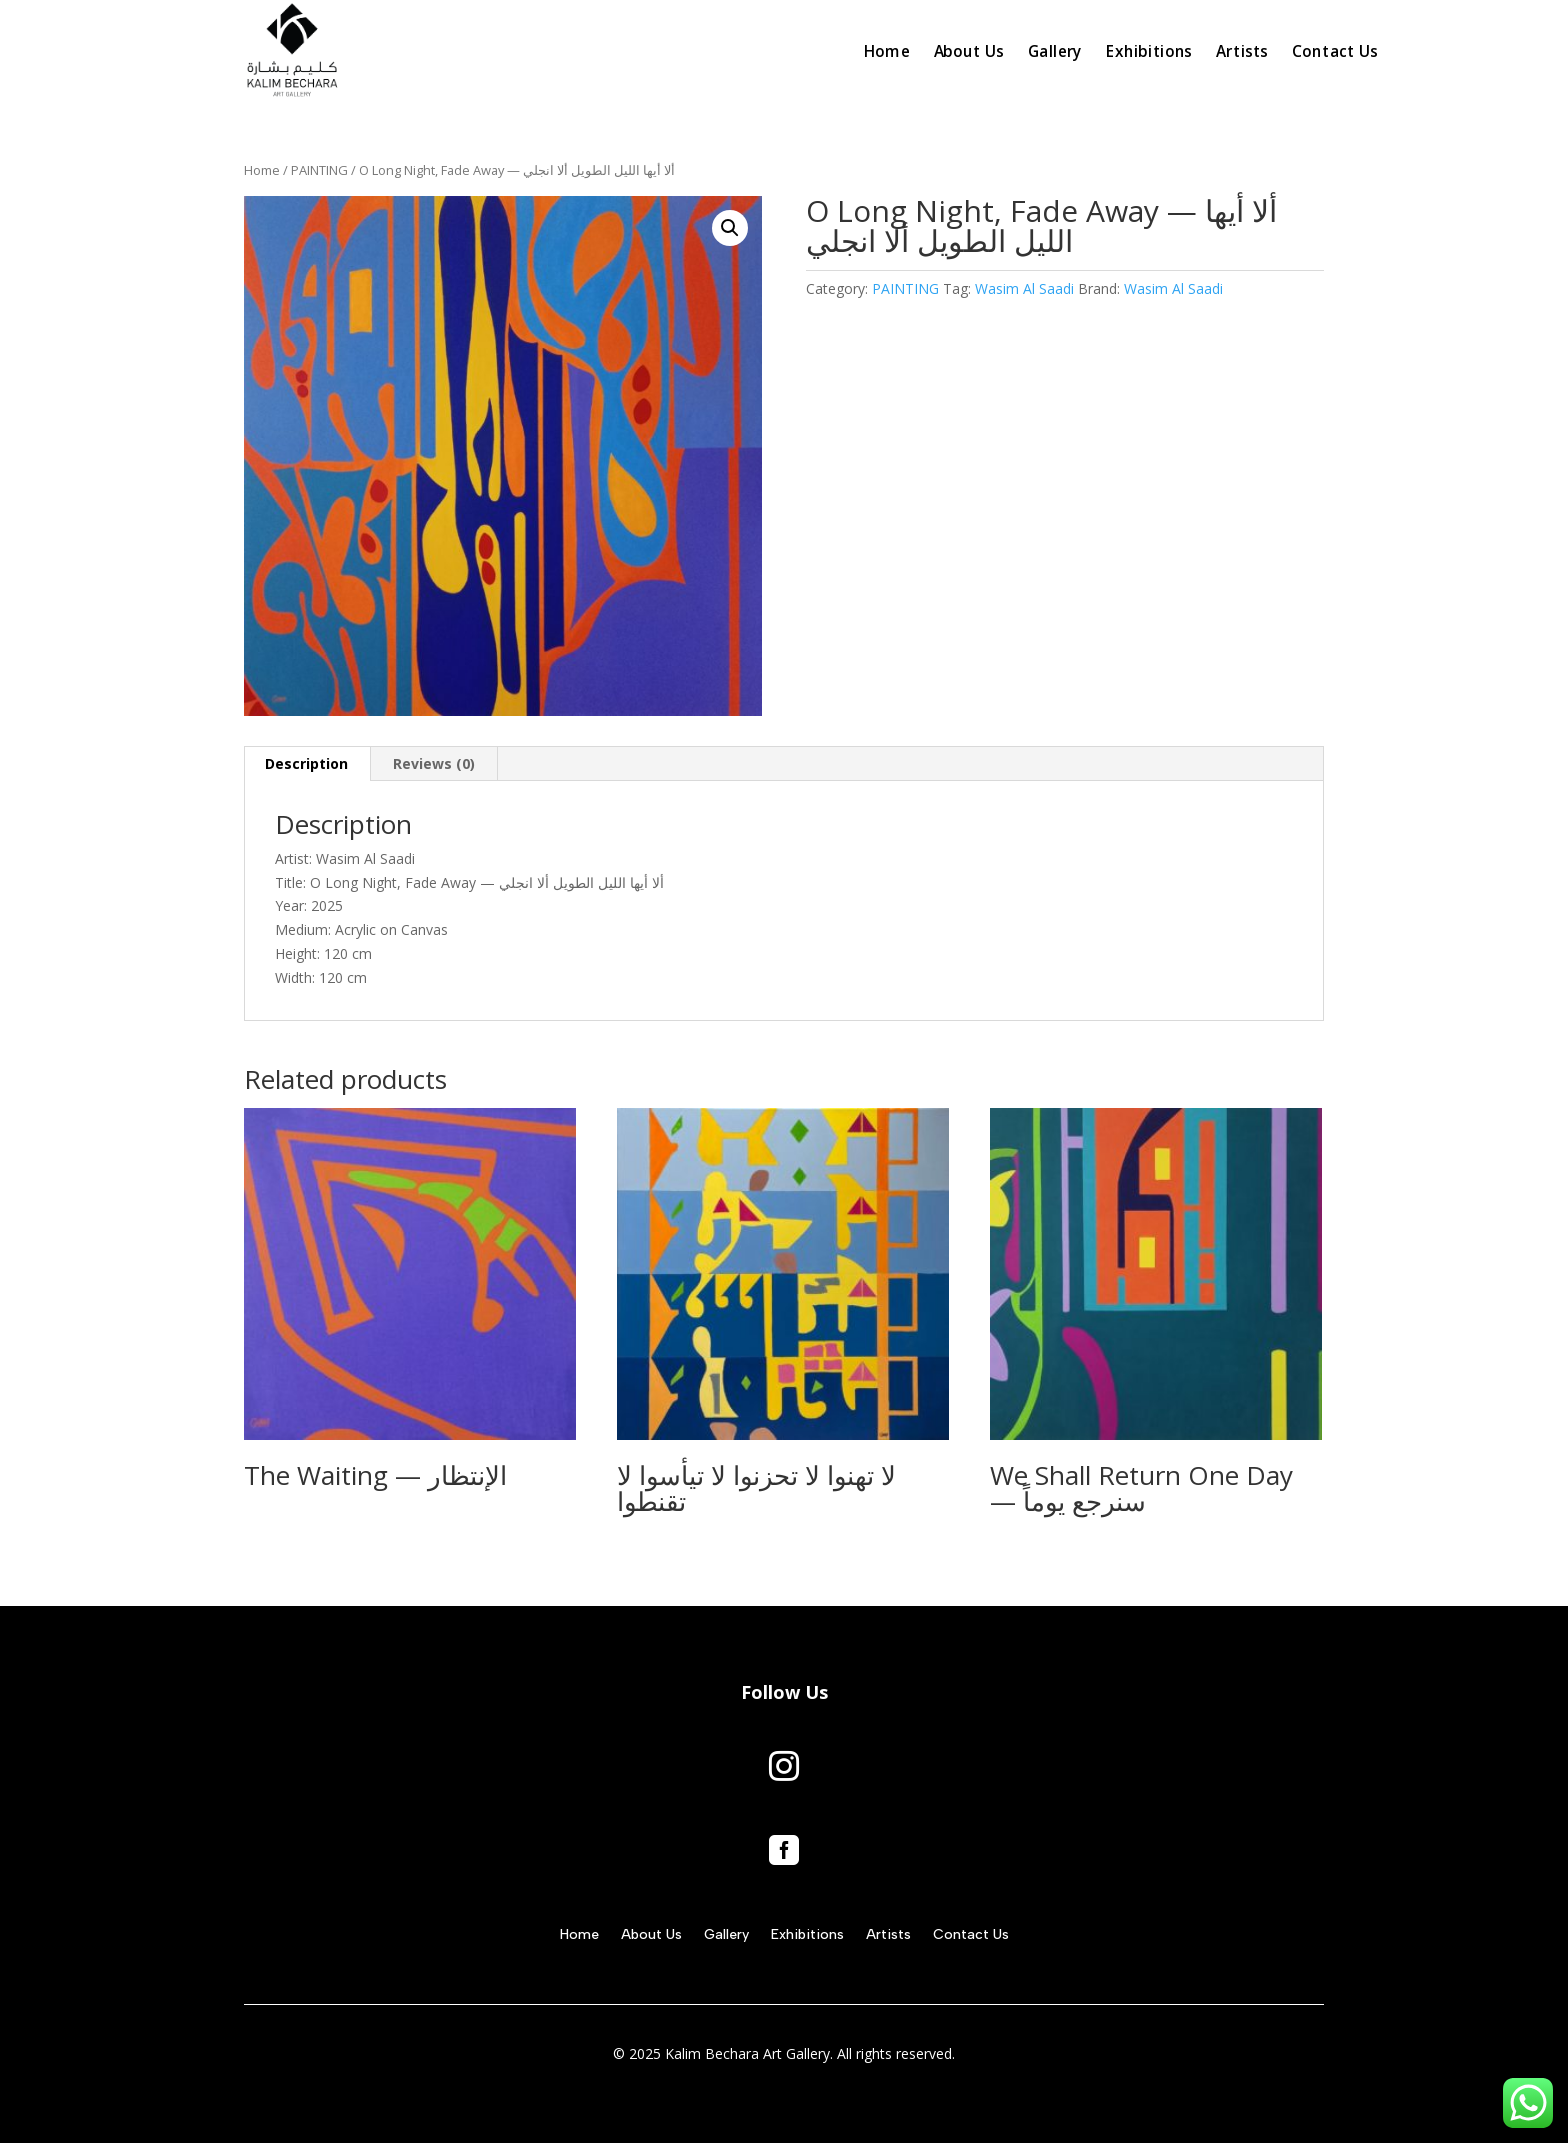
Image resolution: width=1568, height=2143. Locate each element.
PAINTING (319, 170)
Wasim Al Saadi (1024, 288)
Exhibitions (807, 1935)
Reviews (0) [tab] (434, 763)
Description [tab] (306, 763)
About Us (651, 1935)
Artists (888, 1935)
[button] (730, 228)
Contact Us (971, 1935)
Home (262, 170)
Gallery (726, 1935)
